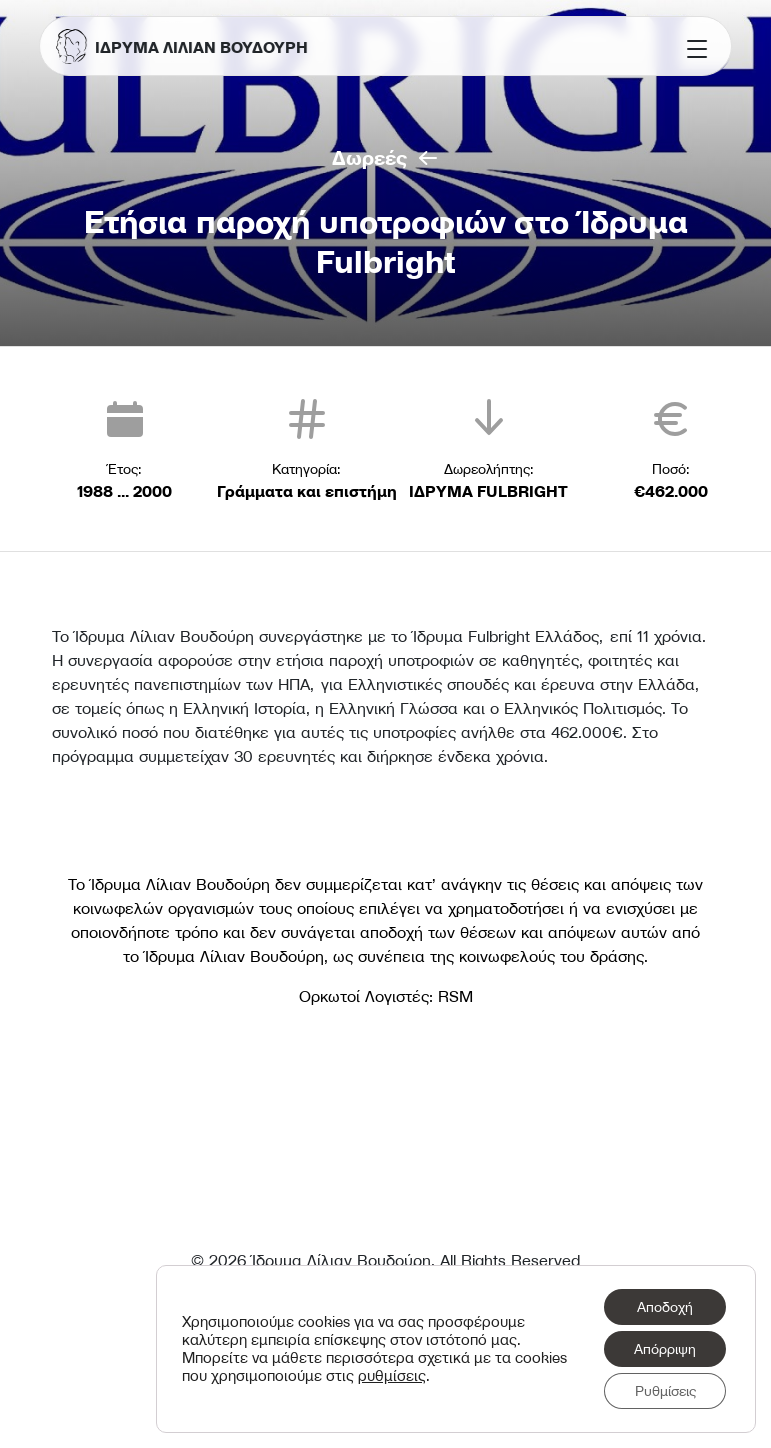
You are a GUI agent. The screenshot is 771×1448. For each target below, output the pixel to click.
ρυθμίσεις (392, 1376)
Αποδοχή (665, 1307)
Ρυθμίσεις (665, 1391)
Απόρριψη (665, 1349)
